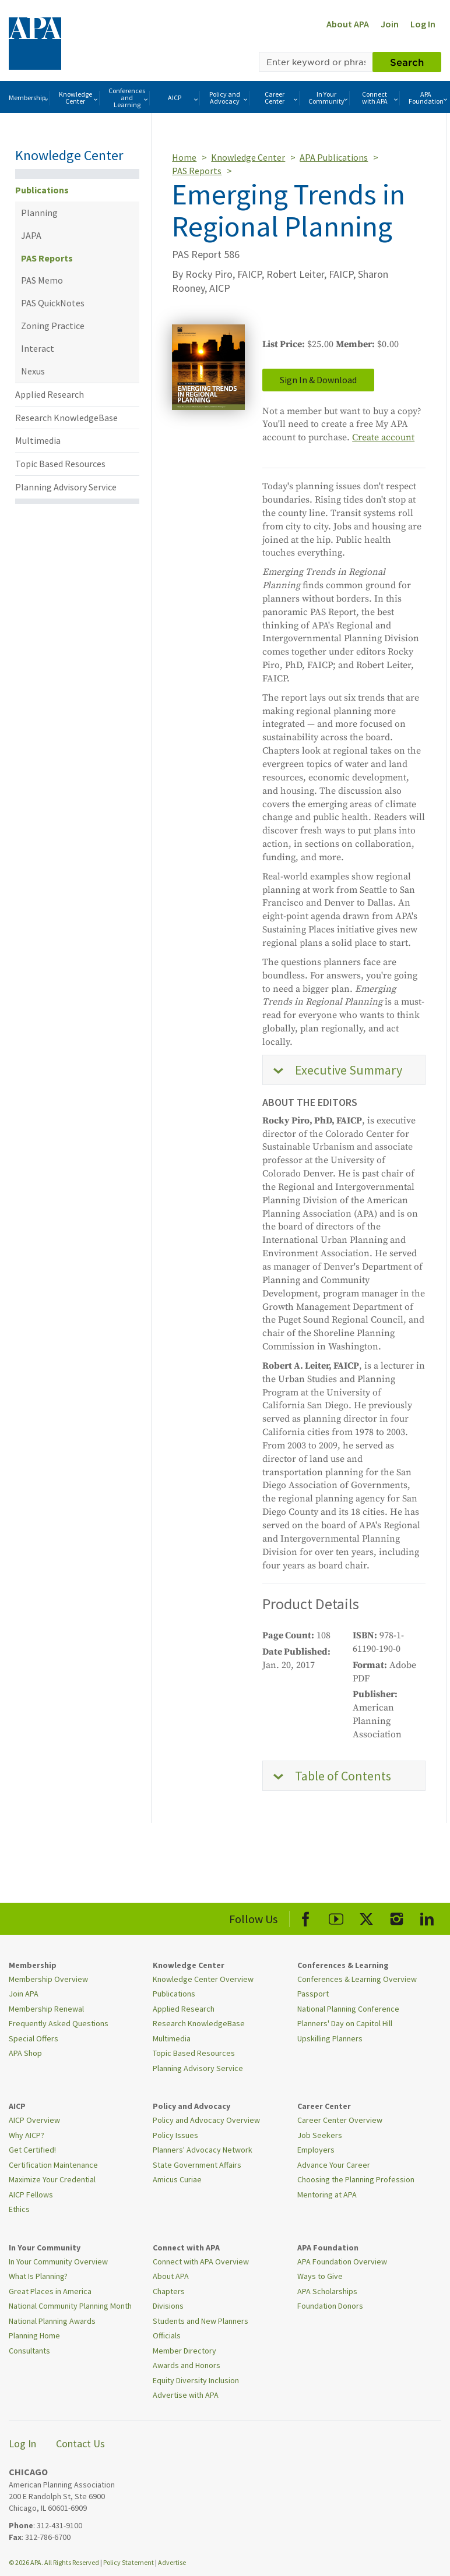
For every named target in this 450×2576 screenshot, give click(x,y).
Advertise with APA (186, 2395)
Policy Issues (175, 2135)
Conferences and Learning (128, 97)
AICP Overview (34, 2120)
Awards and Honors (186, 2365)
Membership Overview (48, 1979)
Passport (313, 1993)
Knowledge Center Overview (203, 1979)
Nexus (33, 371)
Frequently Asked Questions (58, 2023)
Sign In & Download (318, 380)
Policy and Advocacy (229, 97)
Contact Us (80, 2443)
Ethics (19, 2209)
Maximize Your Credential (52, 2179)
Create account (383, 437)
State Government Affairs (197, 2165)
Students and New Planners (200, 2321)
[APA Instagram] (396, 1917)
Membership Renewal (46, 2008)
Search (407, 62)
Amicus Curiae (177, 2179)
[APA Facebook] (305, 1917)
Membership (29, 98)
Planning (39, 212)
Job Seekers (319, 2135)
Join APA (23, 1993)
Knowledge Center (79, 97)
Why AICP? (26, 2135)
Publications (42, 190)
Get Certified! (32, 2149)
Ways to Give (320, 2276)
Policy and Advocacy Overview (206, 2120)
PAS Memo (42, 280)
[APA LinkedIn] (427, 1917)
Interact (37, 348)
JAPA (31, 235)
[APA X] (366, 1917)
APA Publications (334, 157)
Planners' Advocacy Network (202, 2149)
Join (390, 24)
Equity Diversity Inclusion (196, 2380)
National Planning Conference (348, 2008)
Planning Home (34, 2335)
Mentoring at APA (327, 2194)
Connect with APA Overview (201, 2261)
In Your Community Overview (58, 2261)
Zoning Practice (53, 325)
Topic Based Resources (60, 463)
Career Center (282, 97)
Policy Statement (128, 2562)
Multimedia (38, 440)
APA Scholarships (327, 2291)
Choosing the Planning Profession (355, 2179)
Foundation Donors (330, 2306)
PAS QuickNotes (53, 303)
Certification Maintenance (53, 2165)
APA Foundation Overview (342, 2261)
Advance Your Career (333, 2165)
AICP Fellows (31, 2194)
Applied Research (49, 394)
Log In (422, 24)
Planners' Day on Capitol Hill (344, 2023)
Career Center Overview (339, 2120)
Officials (167, 2335)
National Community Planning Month (70, 2306)
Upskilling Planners (330, 2038)
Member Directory (184, 2350)
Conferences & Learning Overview (357, 1979)
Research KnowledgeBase (66, 417)
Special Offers (33, 2038)
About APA (347, 24)
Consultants (29, 2350)
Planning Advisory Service (66, 487)
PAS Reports (47, 258)
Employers (316, 2149)
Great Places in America (50, 2291)
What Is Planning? (38, 2276)
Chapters (169, 2291)
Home (184, 157)
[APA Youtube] (336, 1917)
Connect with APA (380, 97)
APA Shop (25, 2053)
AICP (183, 98)
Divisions (168, 2306)
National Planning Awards (52, 2321)
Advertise (172, 2562)
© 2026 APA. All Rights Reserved (54, 2562)
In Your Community (328, 97)
